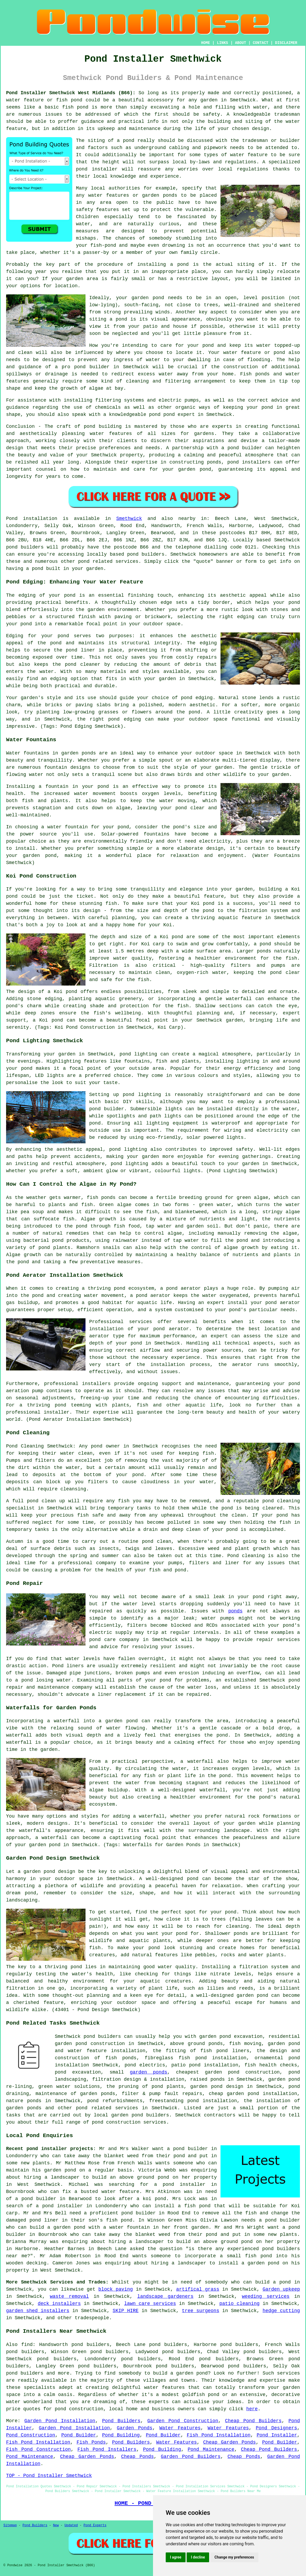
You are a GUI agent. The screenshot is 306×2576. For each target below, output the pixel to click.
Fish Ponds (91, 2442)
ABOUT (240, 43)
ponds (235, 1611)
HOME (205, 43)
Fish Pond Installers (106, 2449)
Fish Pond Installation (218, 2435)
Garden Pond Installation (59, 2421)
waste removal (69, 2296)
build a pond (273, 2282)
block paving (115, 2289)
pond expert (179, 414)
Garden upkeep (281, 2289)
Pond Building (121, 2435)
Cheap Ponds (137, 2456)
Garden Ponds (134, 2428)
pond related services (107, 2108)
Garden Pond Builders (190, 2456)
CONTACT (260, 43)
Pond (11, 518)
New (56, 2525)
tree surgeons (200, 2310)
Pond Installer (276, 2435)
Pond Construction (30, 2435)
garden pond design (216, 2086)
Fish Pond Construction (38, 2449)
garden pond (148, 297)
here (252, 2409)
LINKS (222, 43)
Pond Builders (121, 2421)
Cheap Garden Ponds (229, 2442)
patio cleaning (239, 2303)
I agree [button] (175, 2557)
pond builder (244, 448)
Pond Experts (95, 2525)
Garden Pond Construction (182, 2421)
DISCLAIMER (286, 43)
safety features (97, 209)
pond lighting (128, 1149)
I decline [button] (198, 2557)
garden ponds (148, 2072)
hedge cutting (281, 2310)
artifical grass (197, 2289)
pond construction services (129, 2122)
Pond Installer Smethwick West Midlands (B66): (71, 93)
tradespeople (92, 2318)
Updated (71, 2525)
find (27, 2344)
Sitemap (10, 2525)
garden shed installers (37, 2310)
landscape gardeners (165, 2296)
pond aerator (183, 1288)
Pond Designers (276, 2428)
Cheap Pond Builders (253, 2421)
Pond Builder (78, 2435)
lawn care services (150, 2303)
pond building (103, 426)
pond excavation (78, 2072)
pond (183, 264)
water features (164, 2387)
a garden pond (189, 2373)
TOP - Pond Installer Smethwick (49, 2475)
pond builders (25, 547)
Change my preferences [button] (234, 2557)
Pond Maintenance (211, 2449)
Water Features (180, 2428)
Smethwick (129, 518)
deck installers (59, 2303)
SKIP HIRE (126, 2310)
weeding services (266, 2296)
